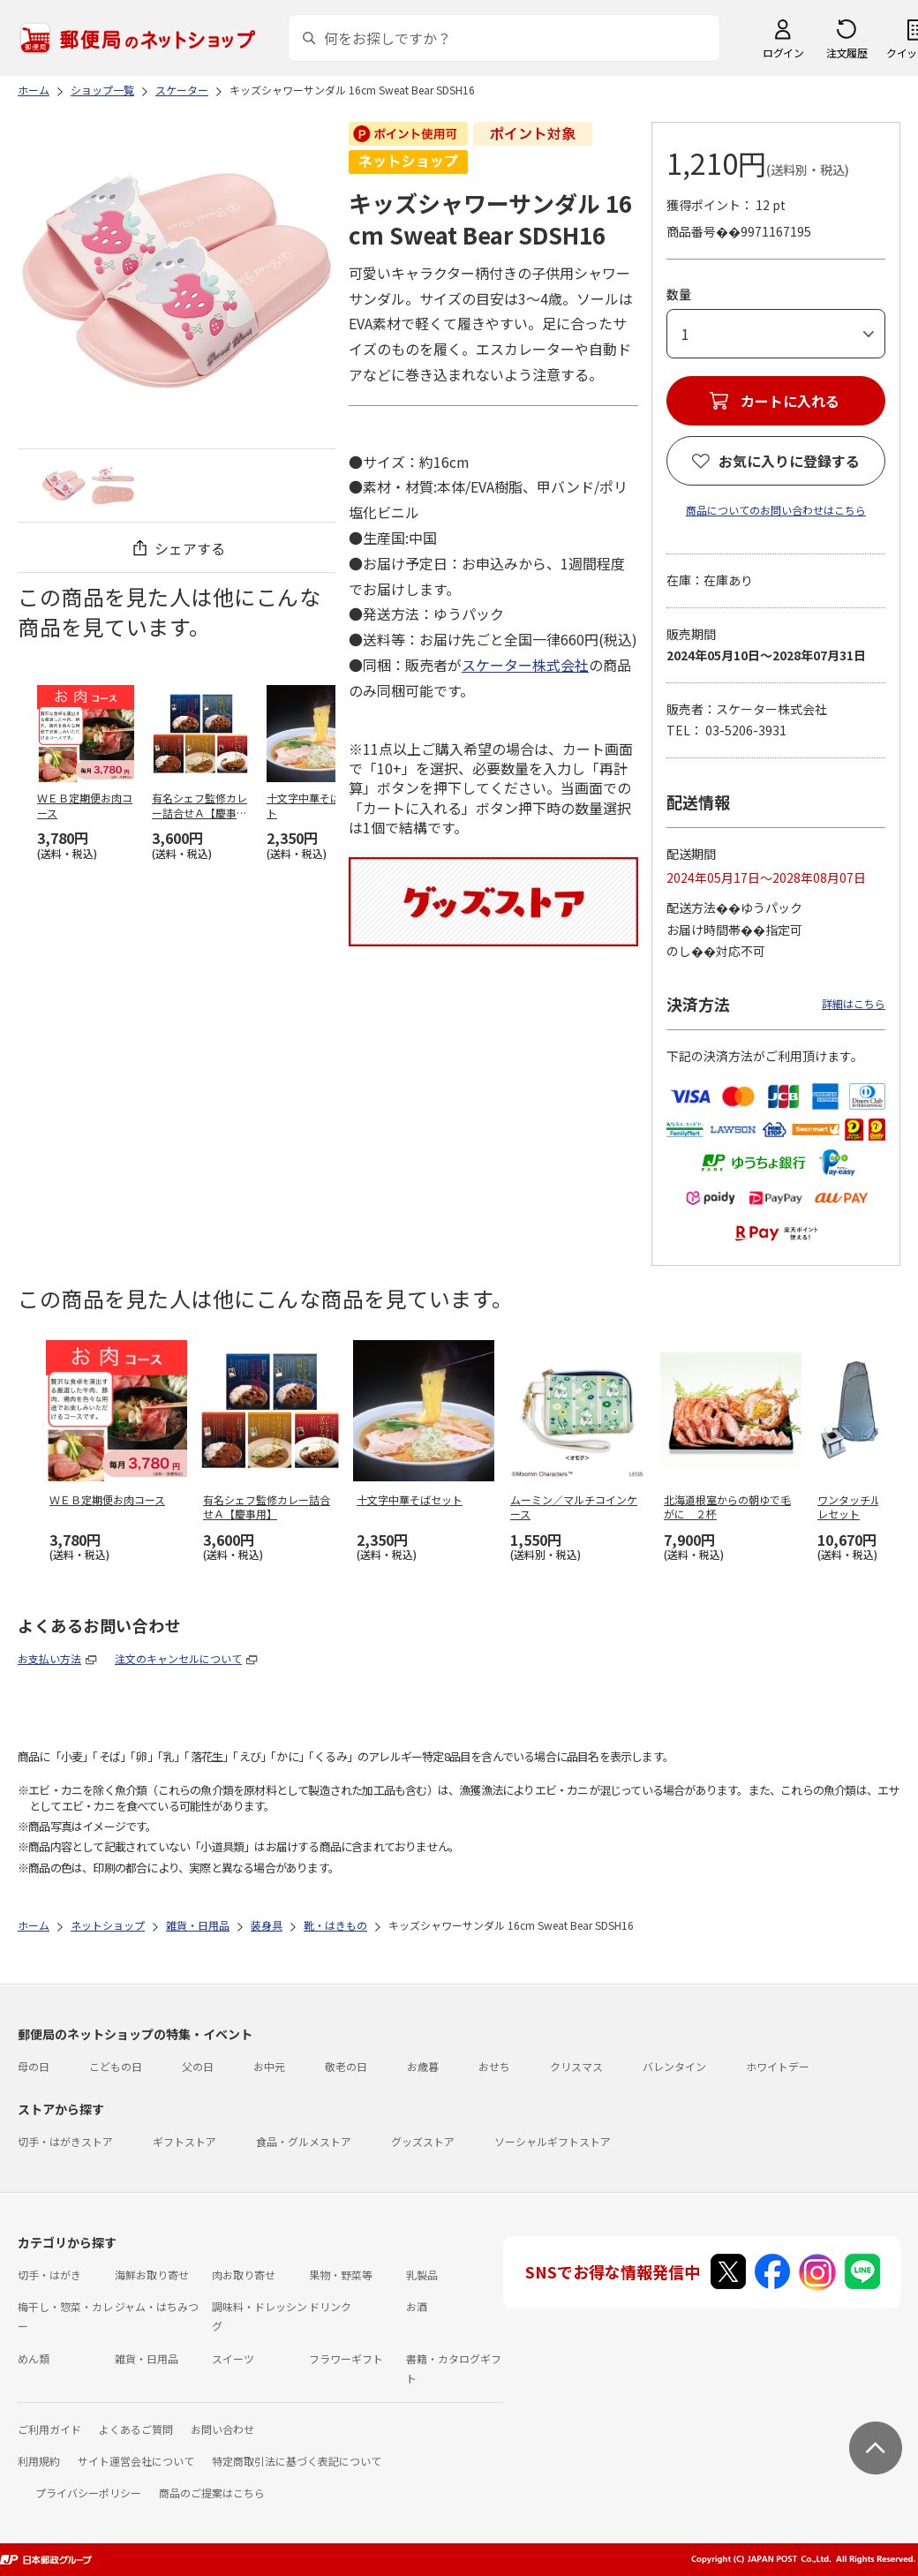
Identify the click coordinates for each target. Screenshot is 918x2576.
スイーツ (233, 2358)
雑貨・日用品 (146, 2358)
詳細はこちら (853, 1003)
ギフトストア (184, 2141)
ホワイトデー (777, 2066)
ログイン (783, 52)
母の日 (33, 2066)
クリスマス (576, 2066)
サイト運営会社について (136, 2460)
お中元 (269, 2066)
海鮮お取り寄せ (152, 2274)
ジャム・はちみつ (157, 2306)
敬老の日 (346, 2066)
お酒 (416, 2306)
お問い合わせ (222, 2429)
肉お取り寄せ (243, 2274)
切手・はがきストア (65, 2141)
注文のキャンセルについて (178, 1658)
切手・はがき (49, 2274)
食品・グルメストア (303, 2141)
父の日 (198, 2066)
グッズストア (423, 2141)
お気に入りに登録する (789, 460)
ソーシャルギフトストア (552, 2141)
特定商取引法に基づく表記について (296, 2460)
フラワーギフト (346, 2358)
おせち (494, 2066)
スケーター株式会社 (525, 664)
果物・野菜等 (340, 2274)
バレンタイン (674, 2066)
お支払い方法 (49, 1658)
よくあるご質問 (136, 2429)
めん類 (33, 2358)
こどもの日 (115, 2066)
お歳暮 (423, 2066)
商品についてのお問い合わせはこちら (776, 509)
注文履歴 (846, 52)
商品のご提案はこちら (212, 2492)
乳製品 (422, 2274)
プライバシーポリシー (88, 2492)
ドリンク (330, 2306)
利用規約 (39, 2460)
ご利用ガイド (49, 2429)
